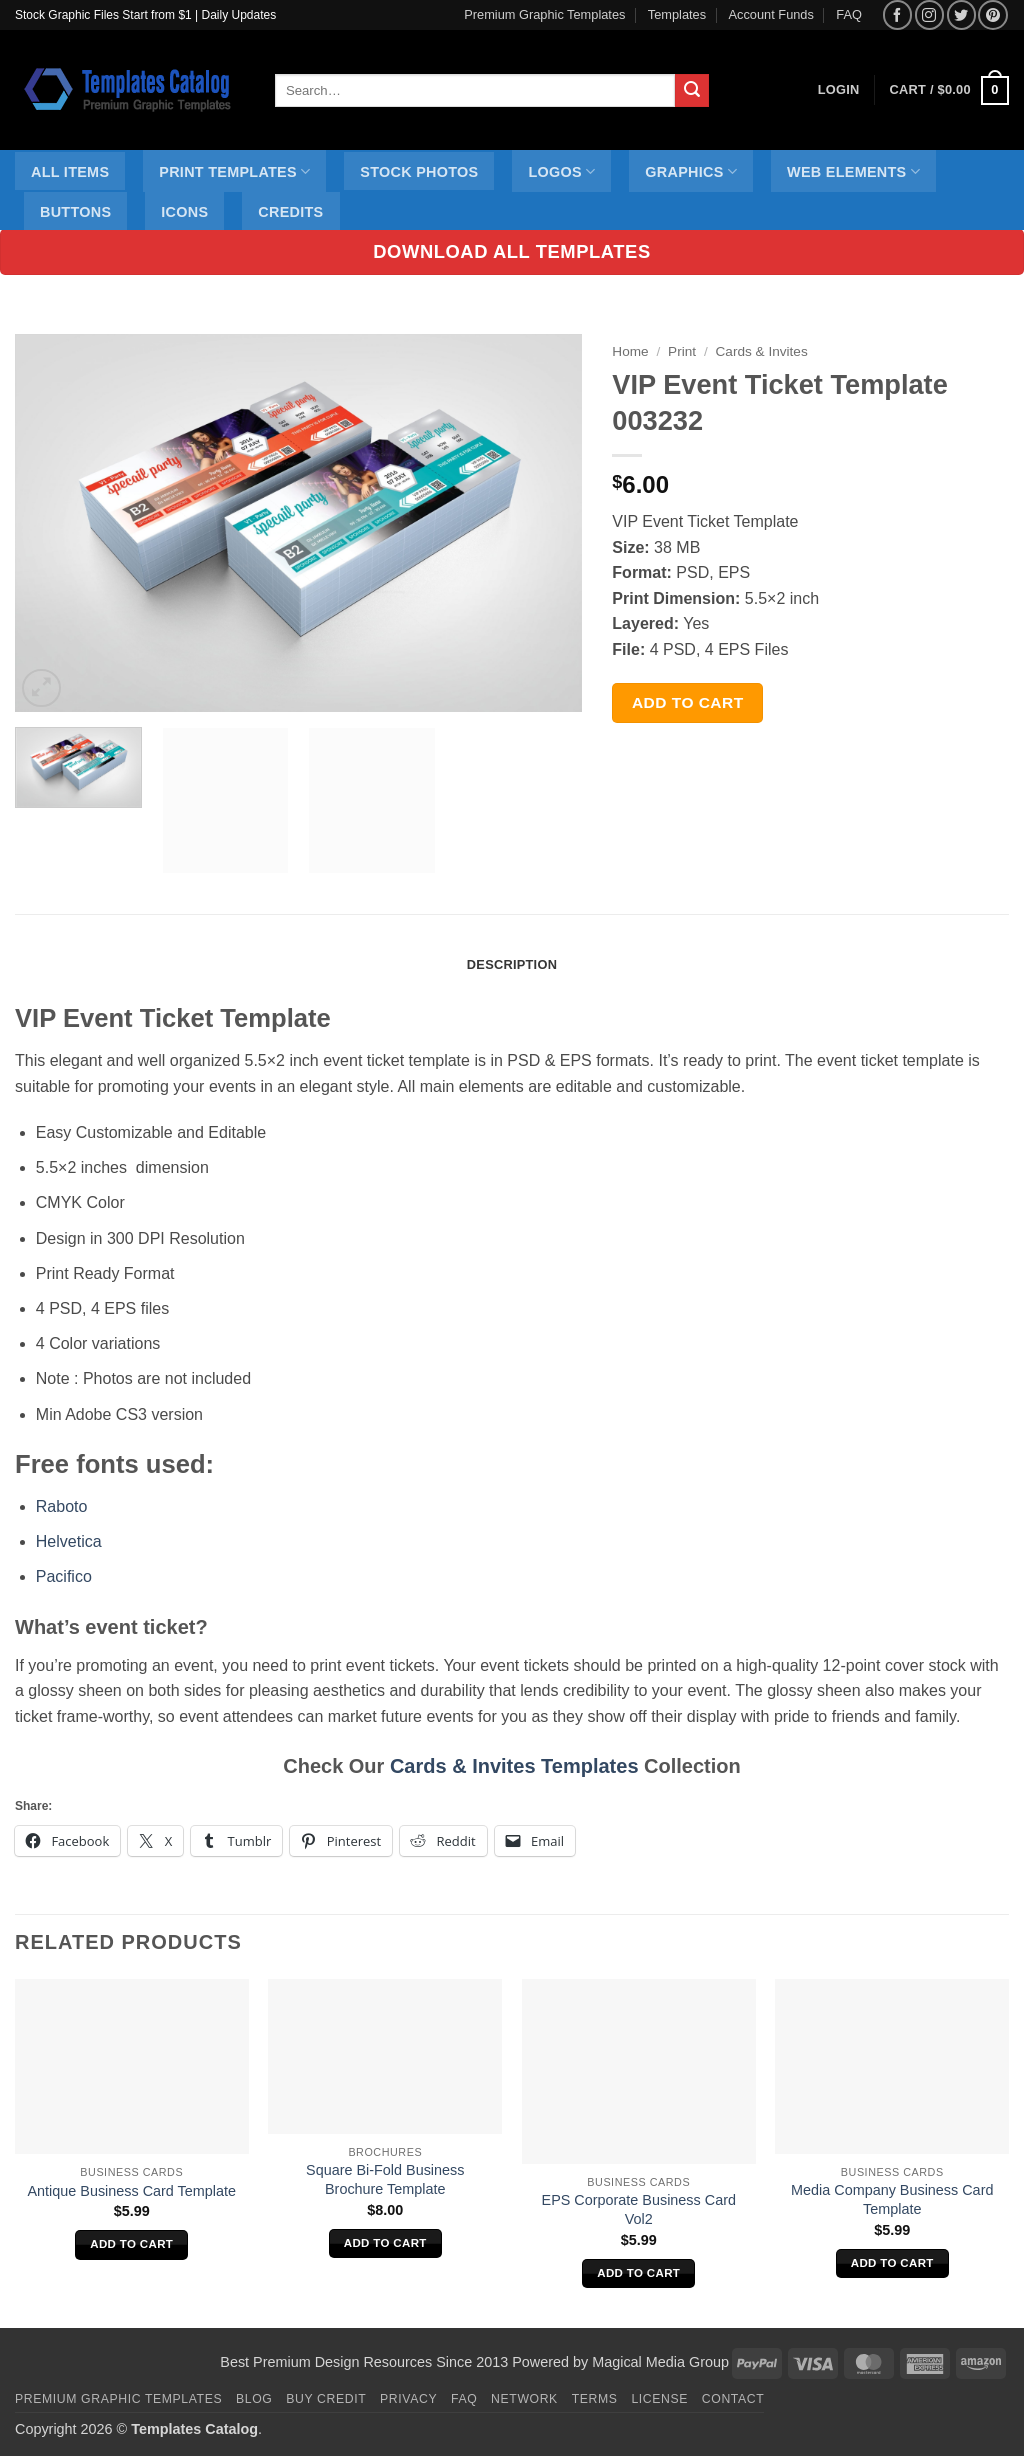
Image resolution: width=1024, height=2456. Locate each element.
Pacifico (64, 1576)
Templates (677, 14)
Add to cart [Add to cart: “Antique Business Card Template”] (131, 2244)
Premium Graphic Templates (544, 14)
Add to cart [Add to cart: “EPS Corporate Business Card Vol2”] (638, 2273)
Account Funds (771, 14)
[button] (949, 91)
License (659, 2399)
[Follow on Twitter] (961, 14)
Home (630, 351)
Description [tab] (512, 964)
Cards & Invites (762, 351)
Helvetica (69, 1541)
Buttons (75, 212)
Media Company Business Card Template (892, 2199)
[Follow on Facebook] (897, 14)
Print (682, 351)
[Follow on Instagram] (929, 14)
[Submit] (692, 91)
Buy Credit (326, 2399)
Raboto (62, 1506)
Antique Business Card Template (131, 2191)
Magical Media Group (660, 2362)
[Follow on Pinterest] (992, 14)
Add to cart (688, 702)
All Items (70, 172)
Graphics (691, 171)
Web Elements (853, 171)
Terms (595, 2399)
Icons (184, 212)
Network (524, 2399)
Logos (561, 171)
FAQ (849, 14)
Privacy (408, 2399)
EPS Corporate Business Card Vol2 (639, 2209)
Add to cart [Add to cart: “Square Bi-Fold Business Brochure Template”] (385, 2243)
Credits (290, 212)
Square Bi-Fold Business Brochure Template (385, 2179)
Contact (733, 2399)
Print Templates (234, 171)
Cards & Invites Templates (514, 1766)
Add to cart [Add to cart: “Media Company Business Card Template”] (892, 2263)
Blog (254, 2399)
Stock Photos (419, 172)
